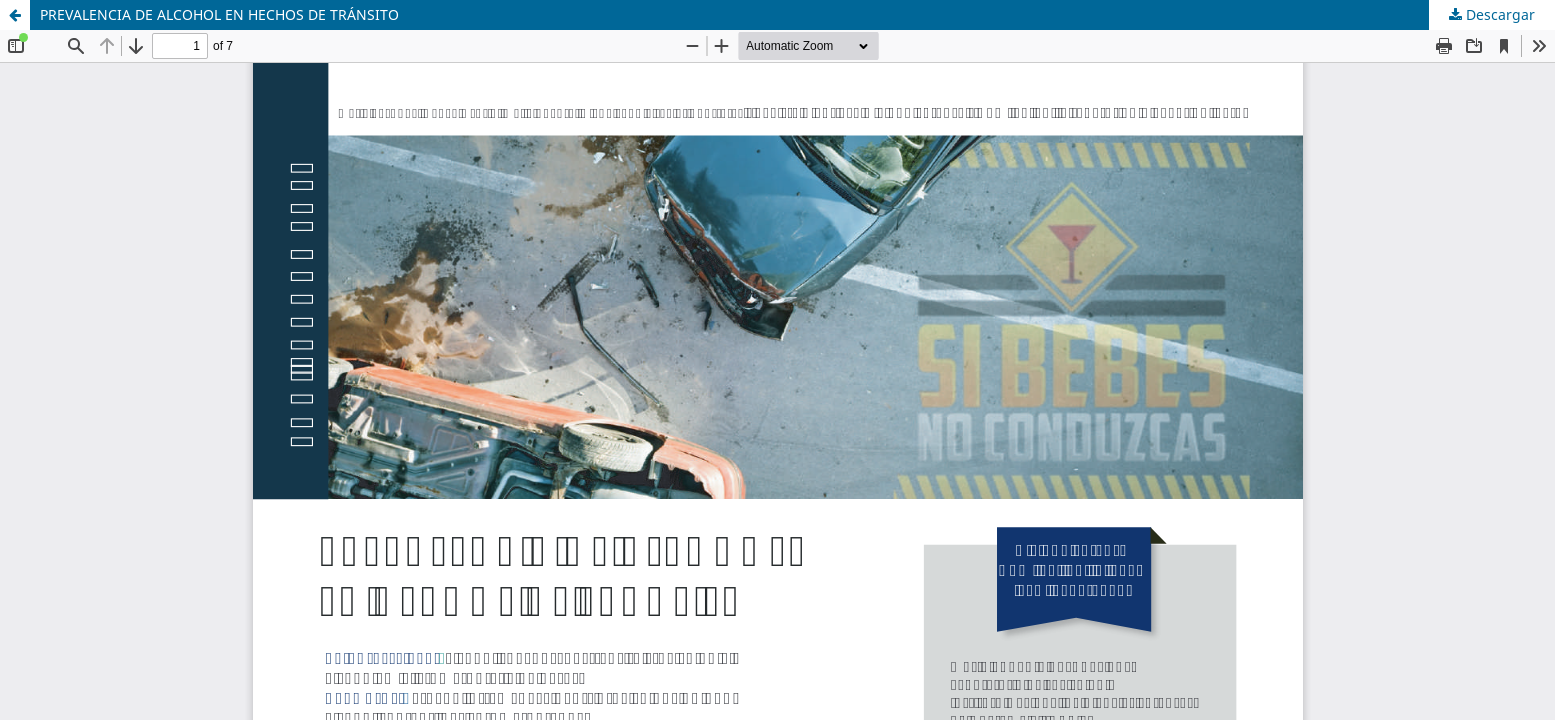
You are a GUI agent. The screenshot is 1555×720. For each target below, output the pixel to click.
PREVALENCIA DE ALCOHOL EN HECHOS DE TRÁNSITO (219, 14)
